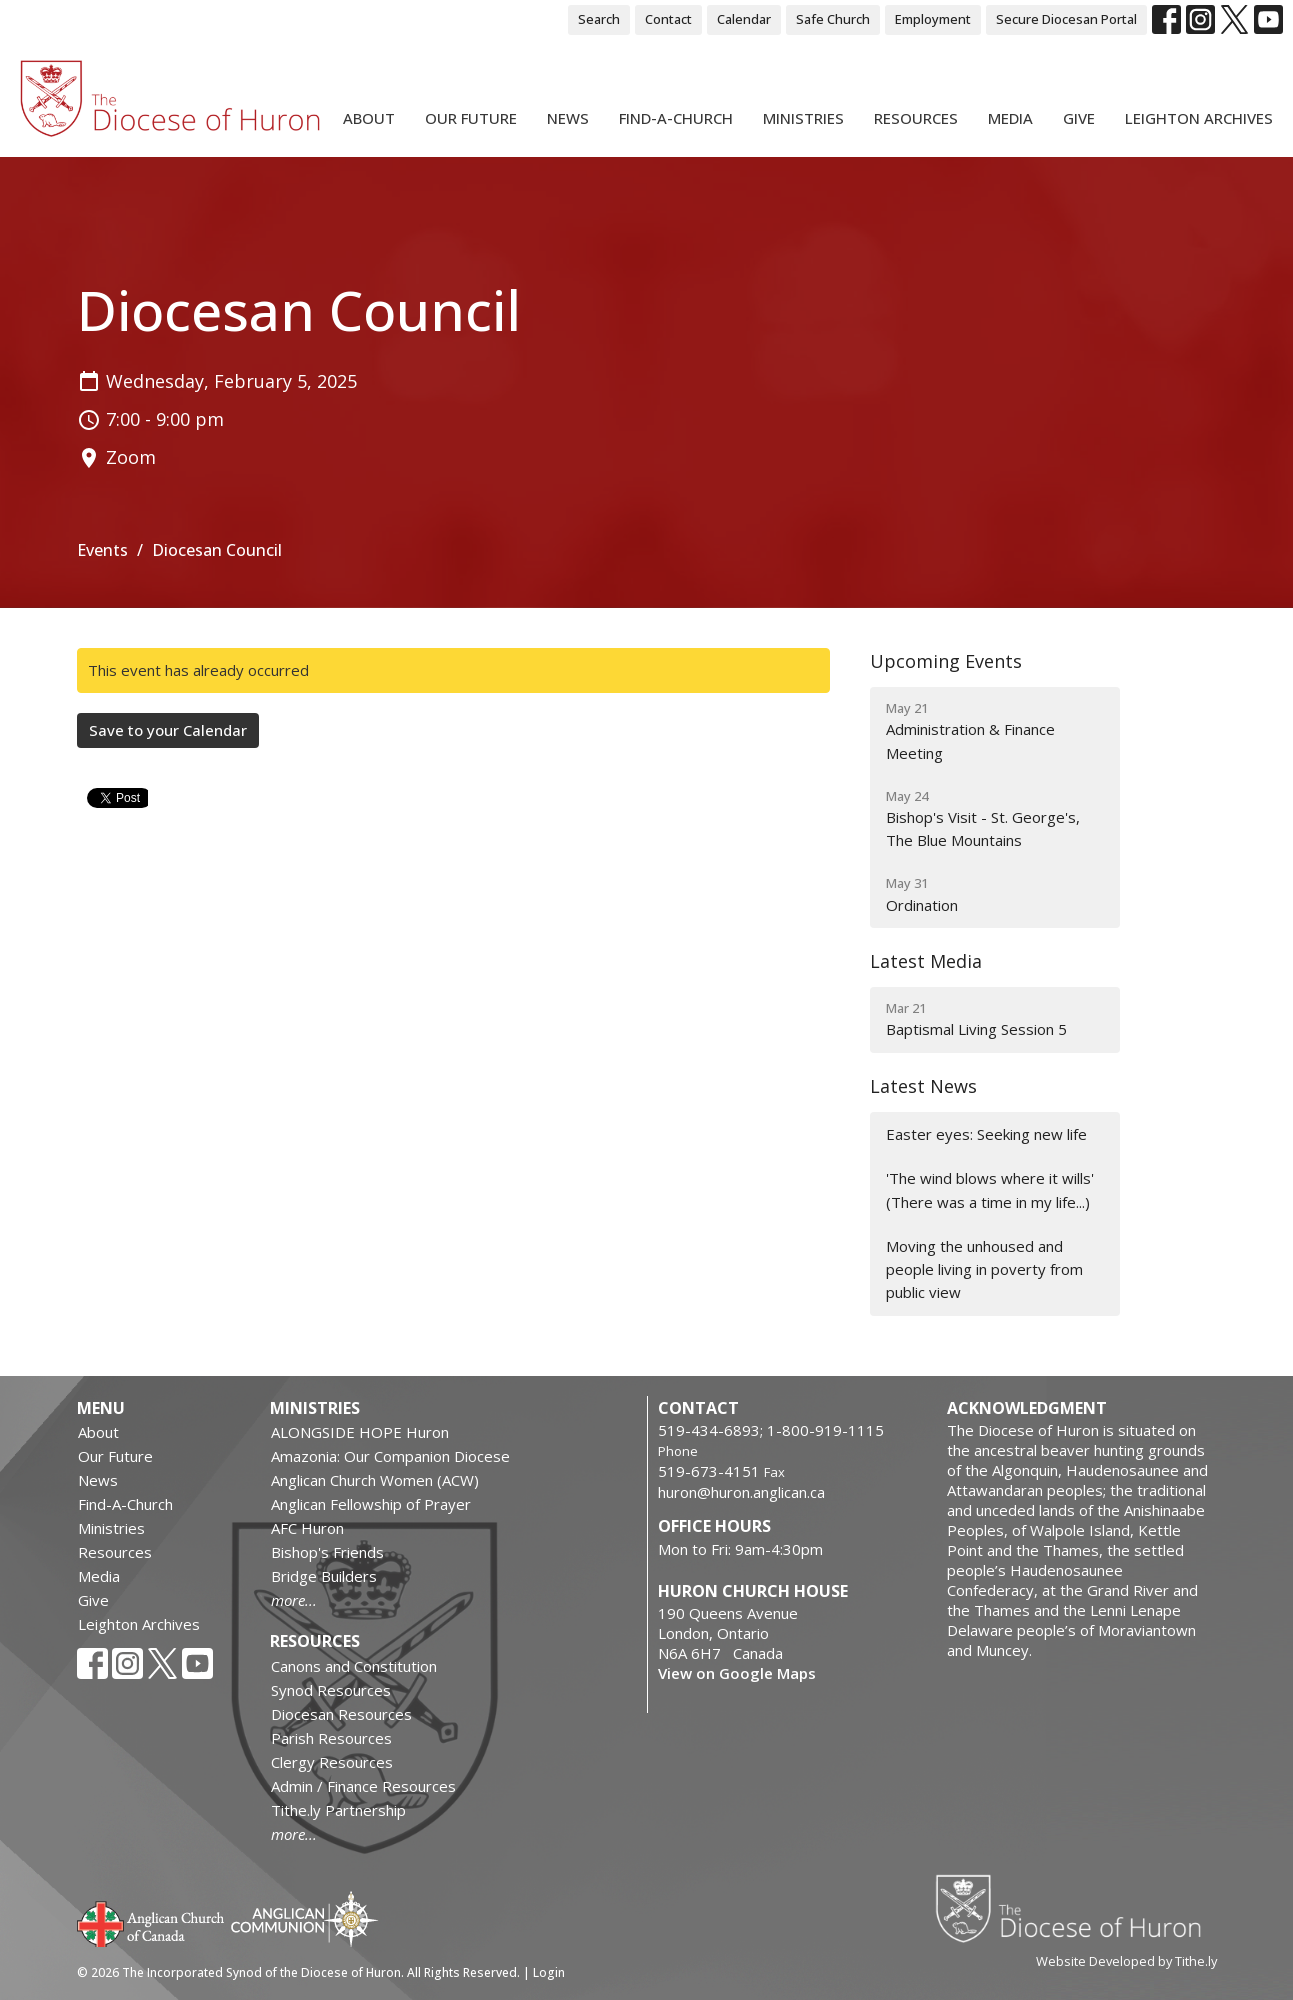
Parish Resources (331, 1738)
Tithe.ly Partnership (338, 1810)
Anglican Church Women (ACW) (375, 1480)
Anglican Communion (304, 1918)
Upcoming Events (946, 661)
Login (549, 1972)
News (568, 118)
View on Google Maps (737, 1673)
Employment (933, 19)
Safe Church (833, 19)
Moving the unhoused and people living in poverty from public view (984, 1269)
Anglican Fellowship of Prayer (371, 1504)
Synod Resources (331, 1690)
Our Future (471, 118)
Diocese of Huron (1075, 1908)
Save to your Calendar (168, 730)
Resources (916, 118)
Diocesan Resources (341, 1714)
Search (599, 19)
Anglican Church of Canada (151, 1922)
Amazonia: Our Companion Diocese (390, 1456)
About (369, 118)
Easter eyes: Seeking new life (986, 1134)
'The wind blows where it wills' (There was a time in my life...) (990, 1189)
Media (1010, 118)
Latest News (923, 1086)
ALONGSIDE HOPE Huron (360, 1432)
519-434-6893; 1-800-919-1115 (771, 1430)
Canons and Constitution (354, 1666)
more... (294, 1600)
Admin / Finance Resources (363, 1786)
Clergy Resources (332, 1762)
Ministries (803, 118)
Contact (668, 19)
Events (102, 550)
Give (1079, 118)
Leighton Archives (1199, 118)
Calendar (744, 19)
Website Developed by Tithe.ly (1126, 1961)
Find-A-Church (676, 118)
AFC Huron (307, 1528)
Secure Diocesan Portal (1066, 19)
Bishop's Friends (327, 1552)
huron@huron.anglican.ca (741, 1492)
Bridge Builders (324, 1576)
